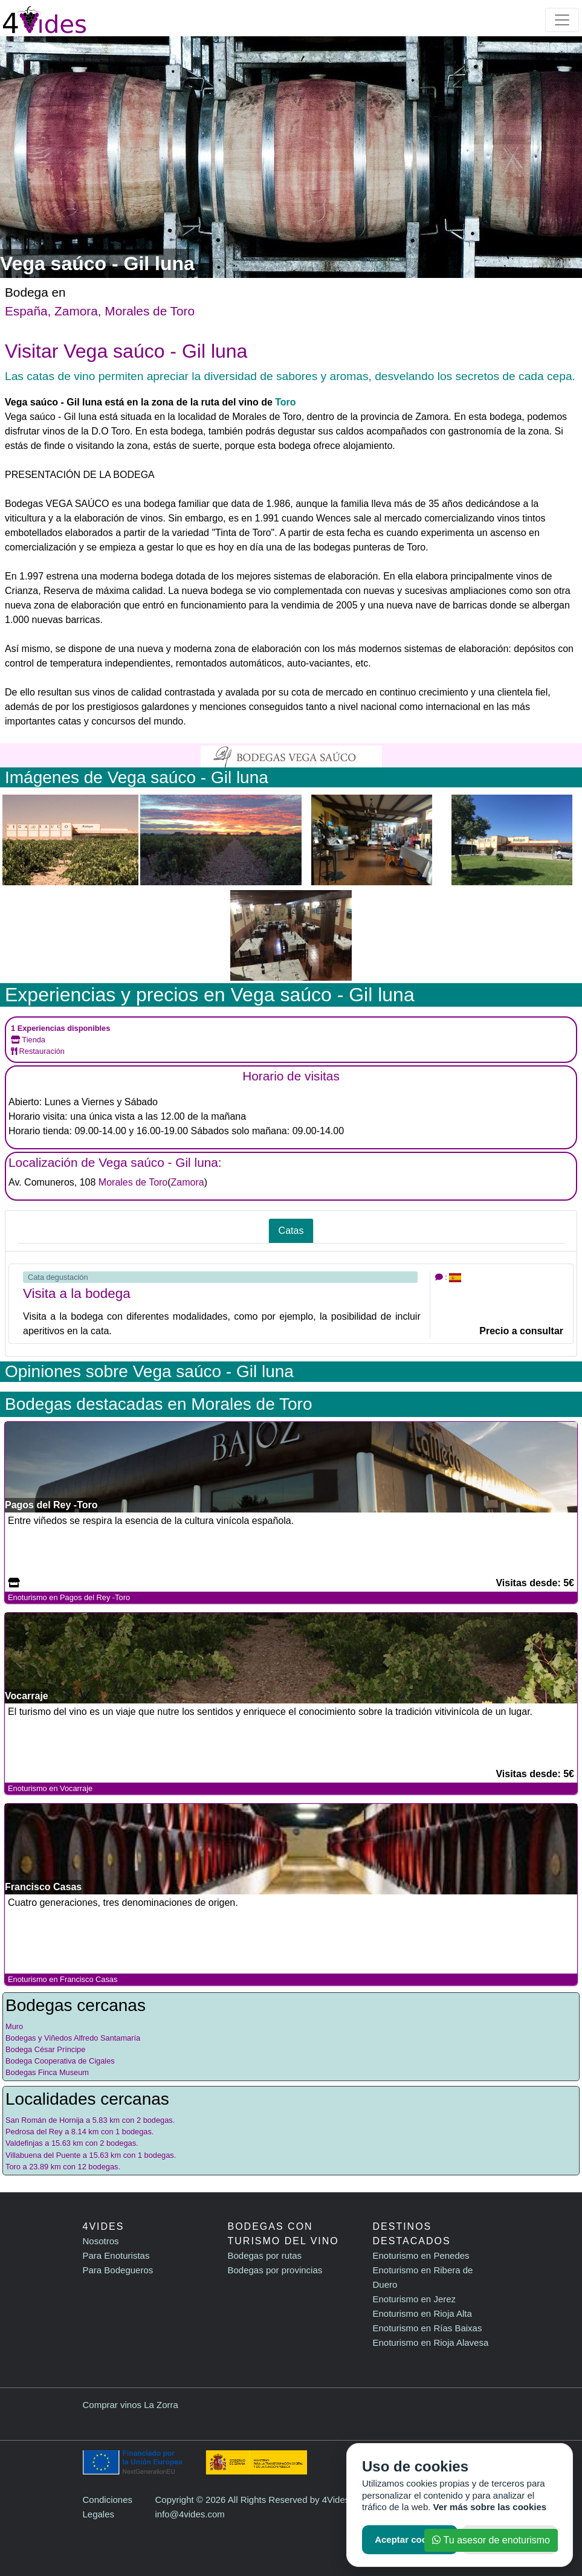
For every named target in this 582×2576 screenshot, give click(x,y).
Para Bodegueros (118, 2270)
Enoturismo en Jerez (414, 2299)
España (26, 311)
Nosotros (101, 2241)
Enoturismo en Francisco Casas (62, 1979)
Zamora (76, 311)
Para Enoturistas (116, 2255)
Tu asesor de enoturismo (491, 2540)
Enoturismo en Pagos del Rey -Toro (69, 1597)
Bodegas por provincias (275, 2270)
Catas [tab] (291, 1230)
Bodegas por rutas (265, 2255)
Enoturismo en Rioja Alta (422, 2313)
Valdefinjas (24, 2143)
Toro (285, 402)
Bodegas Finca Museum (47, 2072)
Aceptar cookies (410, 2539)
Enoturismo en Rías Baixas (427, 2328)
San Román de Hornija (44, 2120)
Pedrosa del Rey (34, 2131)
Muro (14, 2026)
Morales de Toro (150, 311)
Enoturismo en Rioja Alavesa (431, 2342)
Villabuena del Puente (42, 2155)
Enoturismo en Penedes (421, 2255)
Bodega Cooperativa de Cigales (60, 2060)
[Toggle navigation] (562, 20)
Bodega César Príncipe (45, 2049)
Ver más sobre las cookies (490, 2507)
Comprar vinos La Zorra (130, 2405)
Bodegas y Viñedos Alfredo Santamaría (72, 2037)
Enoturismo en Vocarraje (50, 1788)
